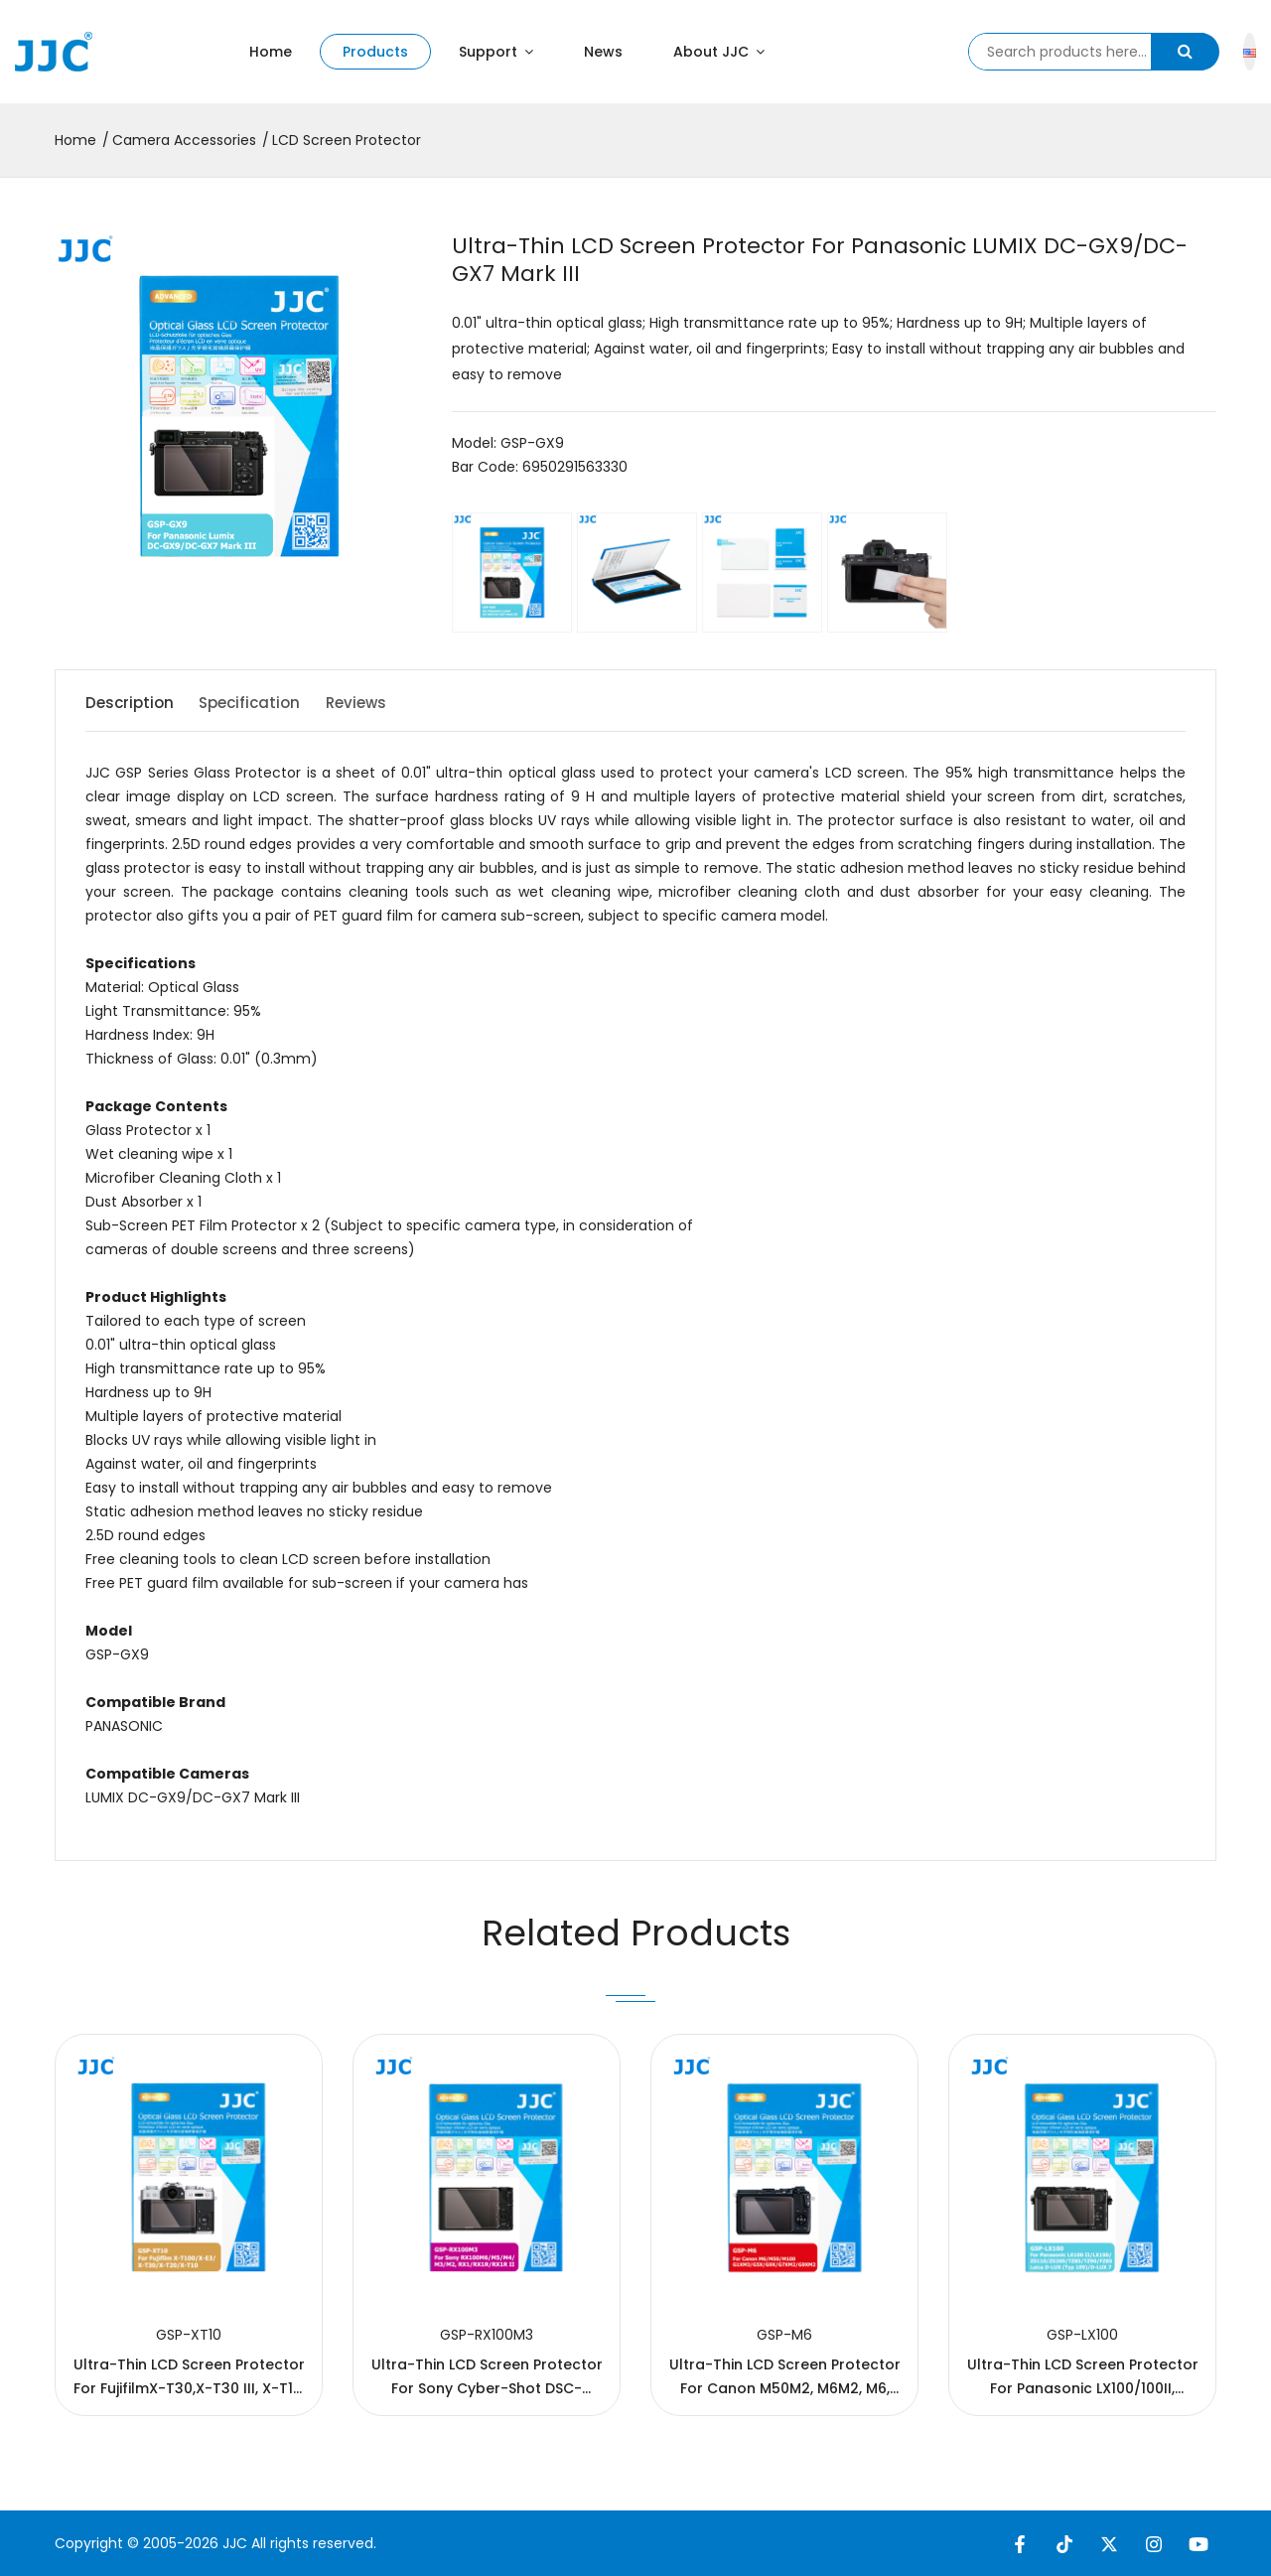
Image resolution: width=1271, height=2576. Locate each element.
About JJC (719, 52)
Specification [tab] (266, 702)
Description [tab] (131, 702)
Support (496, 52)
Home (270, 52)
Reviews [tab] (386, 702)
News (603, 52)
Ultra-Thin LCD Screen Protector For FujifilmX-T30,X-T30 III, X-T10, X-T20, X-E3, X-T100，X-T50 (189, 2388)
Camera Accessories (184, 140)
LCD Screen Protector (346, 140)
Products (375, 52)
